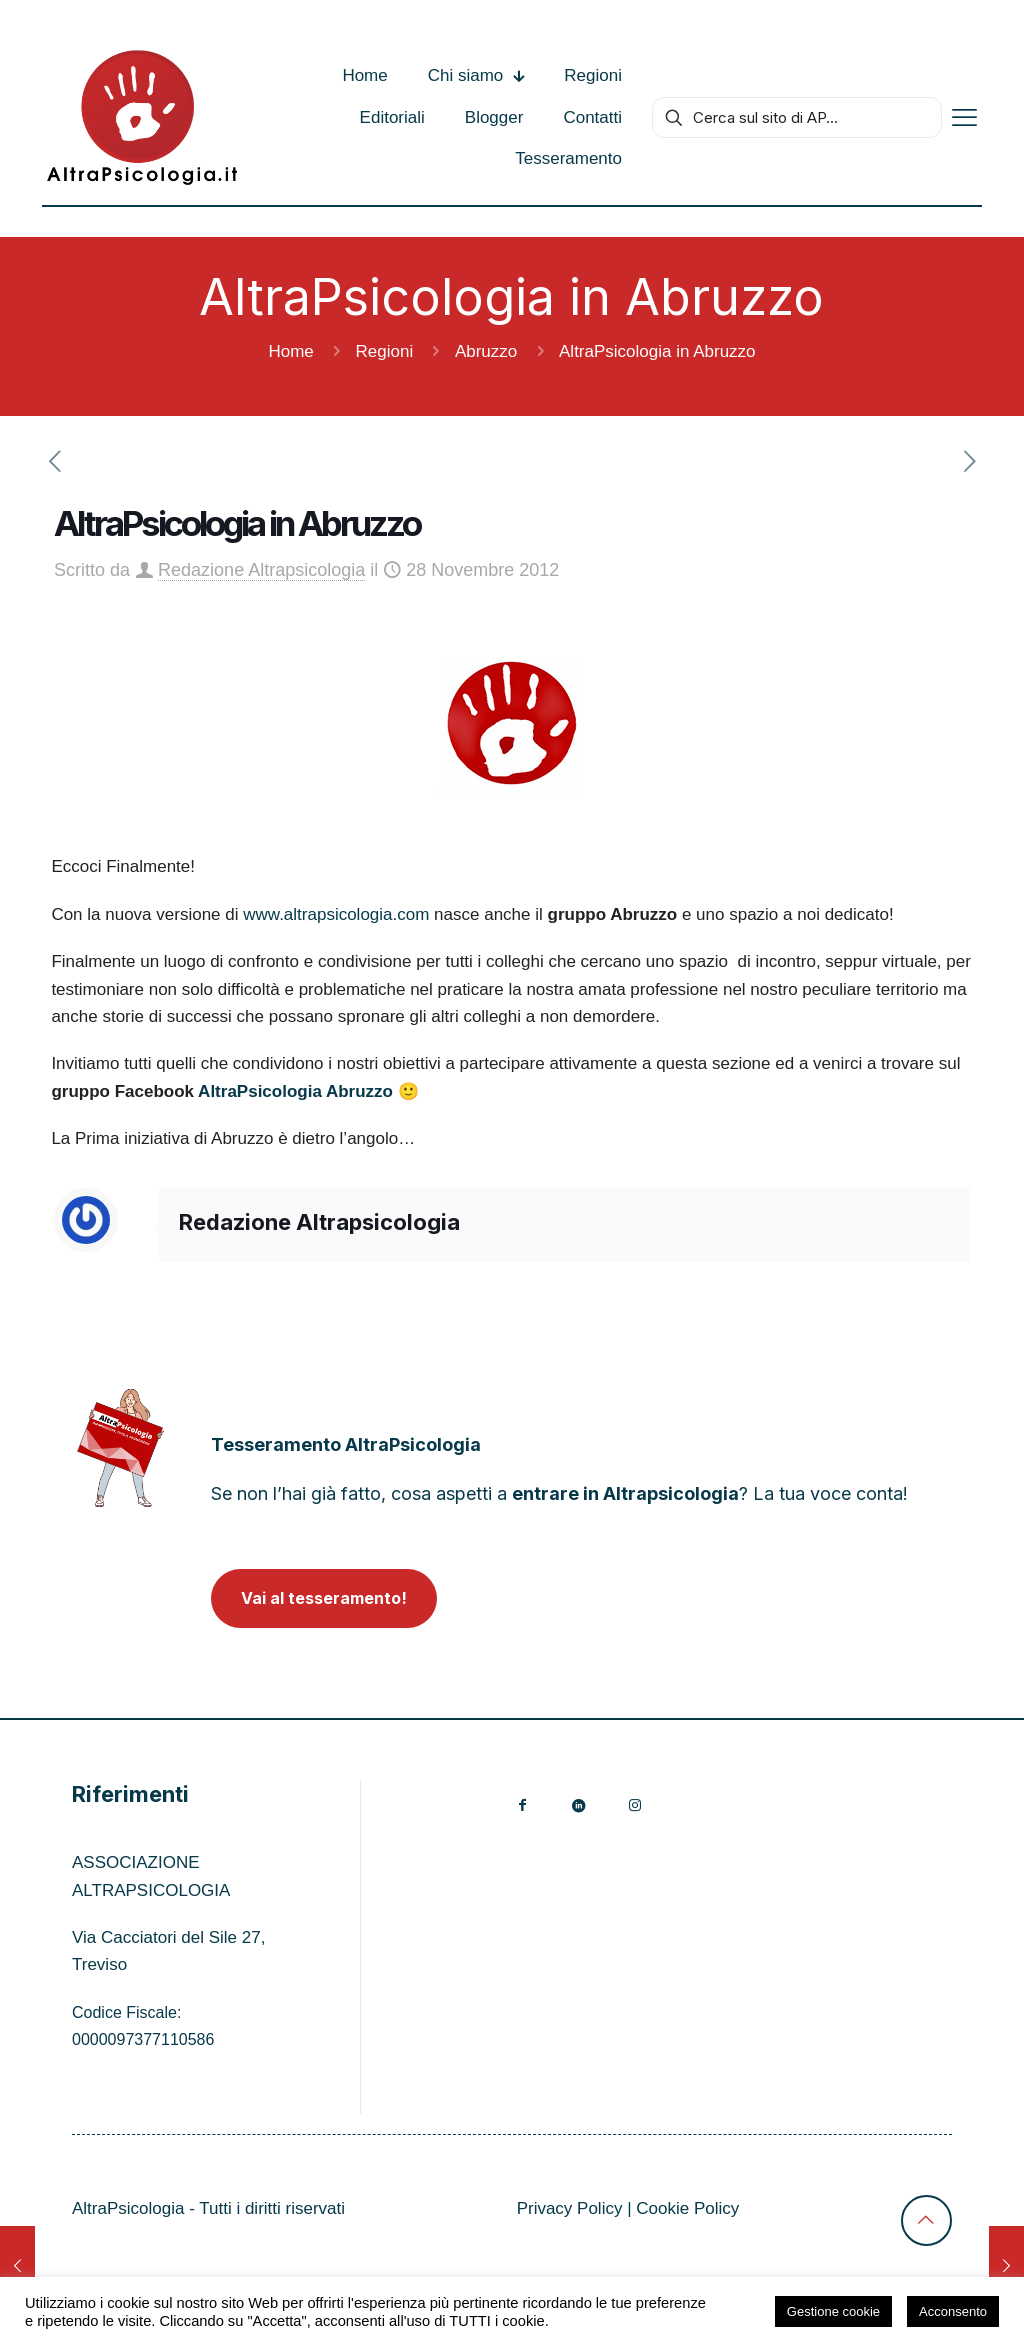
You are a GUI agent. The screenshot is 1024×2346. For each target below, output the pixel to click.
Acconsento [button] (953, 2311)
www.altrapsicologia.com (336, 914)
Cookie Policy (687, 2208)
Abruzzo (486, 351)
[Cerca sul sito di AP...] (797, 117)
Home (290, 351)
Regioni (385, 351)
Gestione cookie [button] (833, 2311)
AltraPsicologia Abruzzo (295, 1091)
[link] (120, 1448)
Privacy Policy (570, 2208)
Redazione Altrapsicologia (261, 570)
